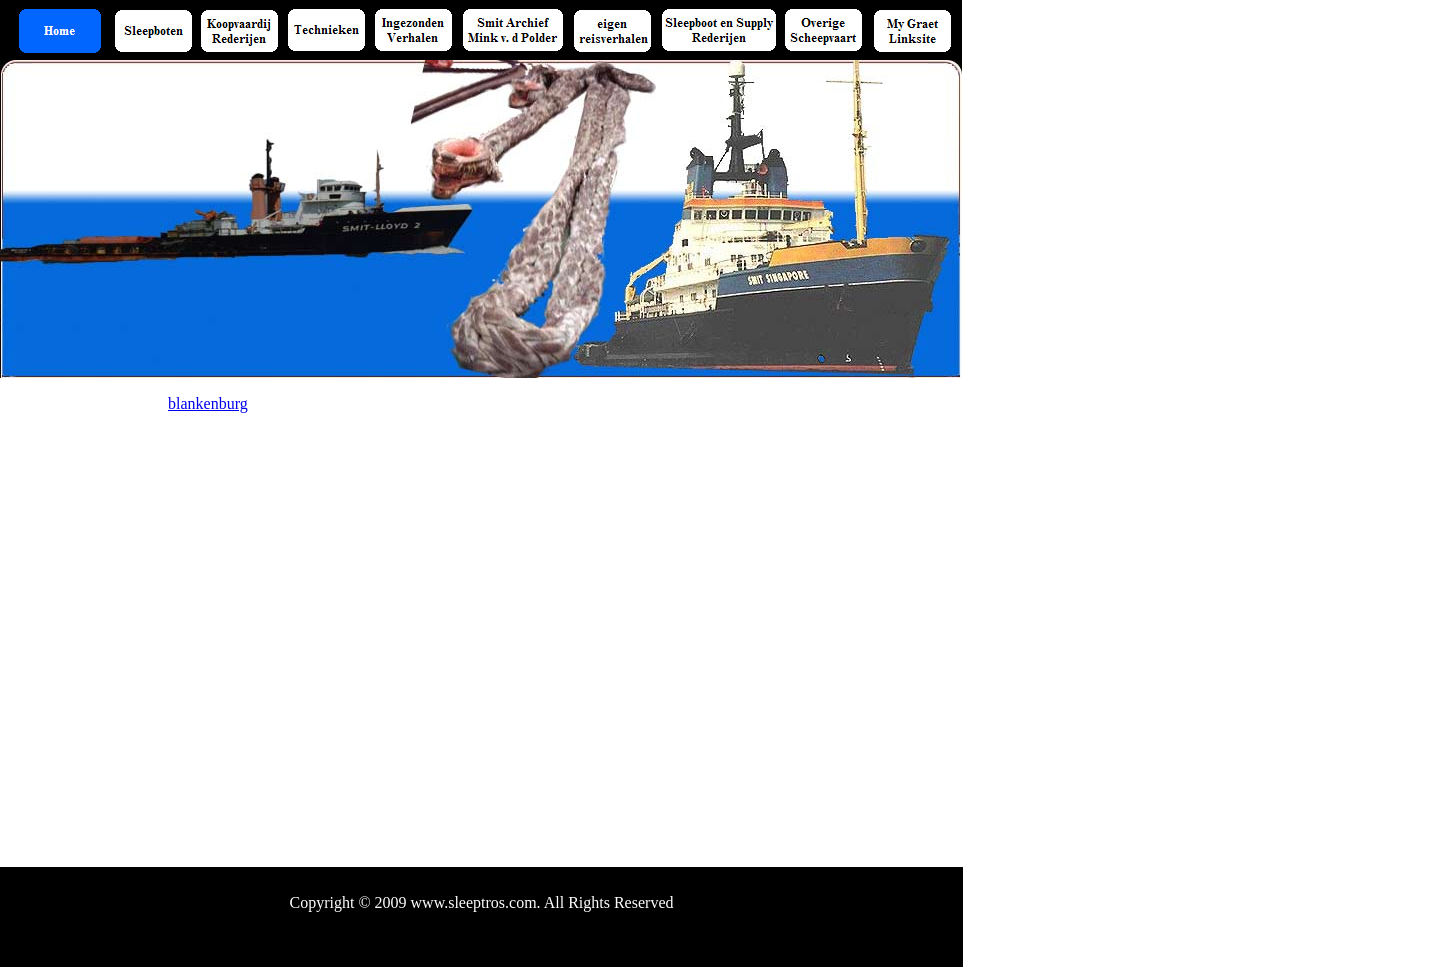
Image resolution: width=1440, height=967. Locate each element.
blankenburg (208, 403)
